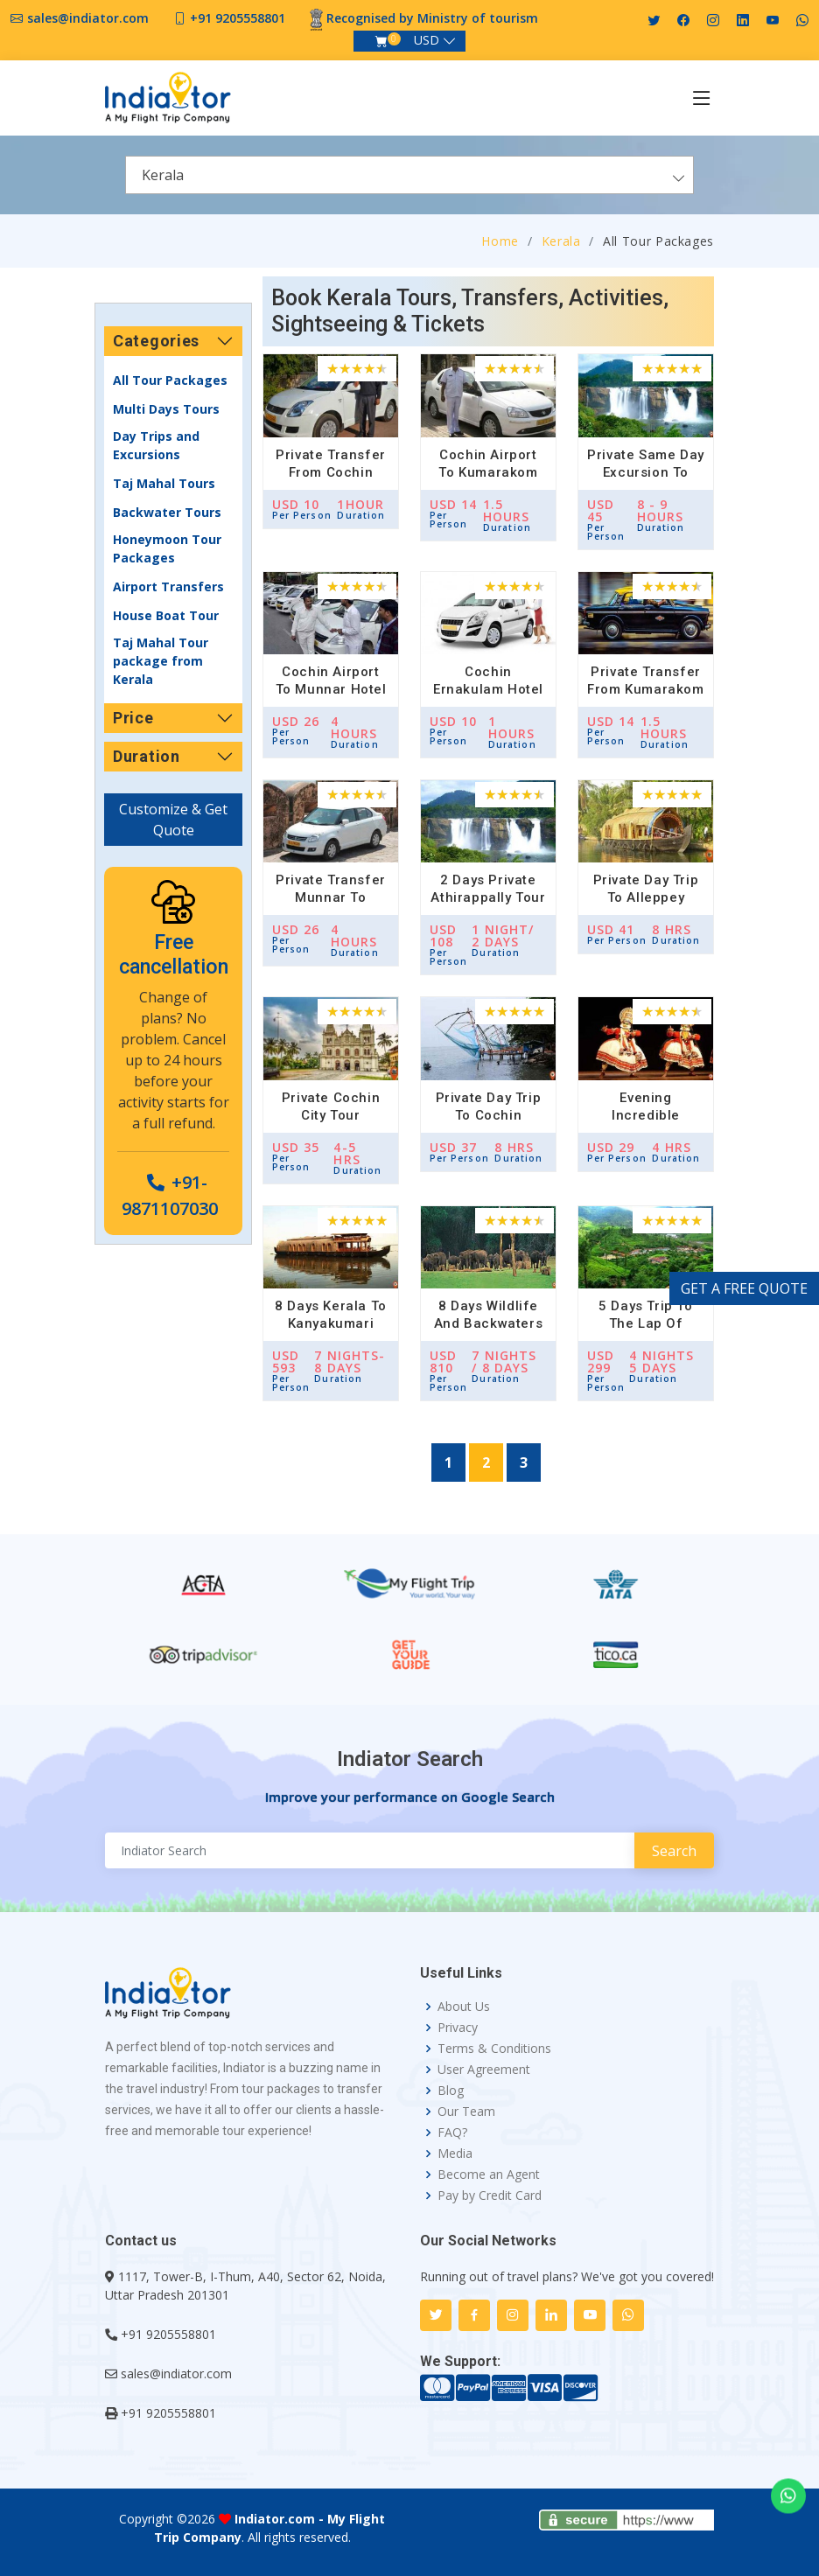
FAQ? (452, 2132)
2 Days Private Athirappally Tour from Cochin (487, 897)
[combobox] (409, 175)
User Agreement (484, 2069)
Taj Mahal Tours (164, 483)
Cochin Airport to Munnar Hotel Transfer (331, 689)
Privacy (458, 2027)
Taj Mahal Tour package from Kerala (160, 661)
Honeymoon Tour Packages (167, 548)
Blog (451, 2090)
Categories (156, 341)
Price (133, 718)
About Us (464, 2006)
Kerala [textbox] (163, 175)
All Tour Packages (170, 380)
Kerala (561, 241)
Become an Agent (489, 2174)
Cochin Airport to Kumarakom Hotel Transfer (487, 472)
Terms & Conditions (494, 2048)
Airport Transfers (168, 586)
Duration (146, 756)
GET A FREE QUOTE (744, 1288)
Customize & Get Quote (173, 819)
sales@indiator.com (88, 18)
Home (500, 241)
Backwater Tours (167, 512)
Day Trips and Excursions (156, 445)
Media (455, 2153)
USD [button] (426, 39)
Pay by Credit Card (490, 2195)
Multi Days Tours (166, 409)
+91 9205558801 (237, 18)
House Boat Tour (166, 615)
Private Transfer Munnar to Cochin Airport (331, 897)
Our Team (466, 2111)
